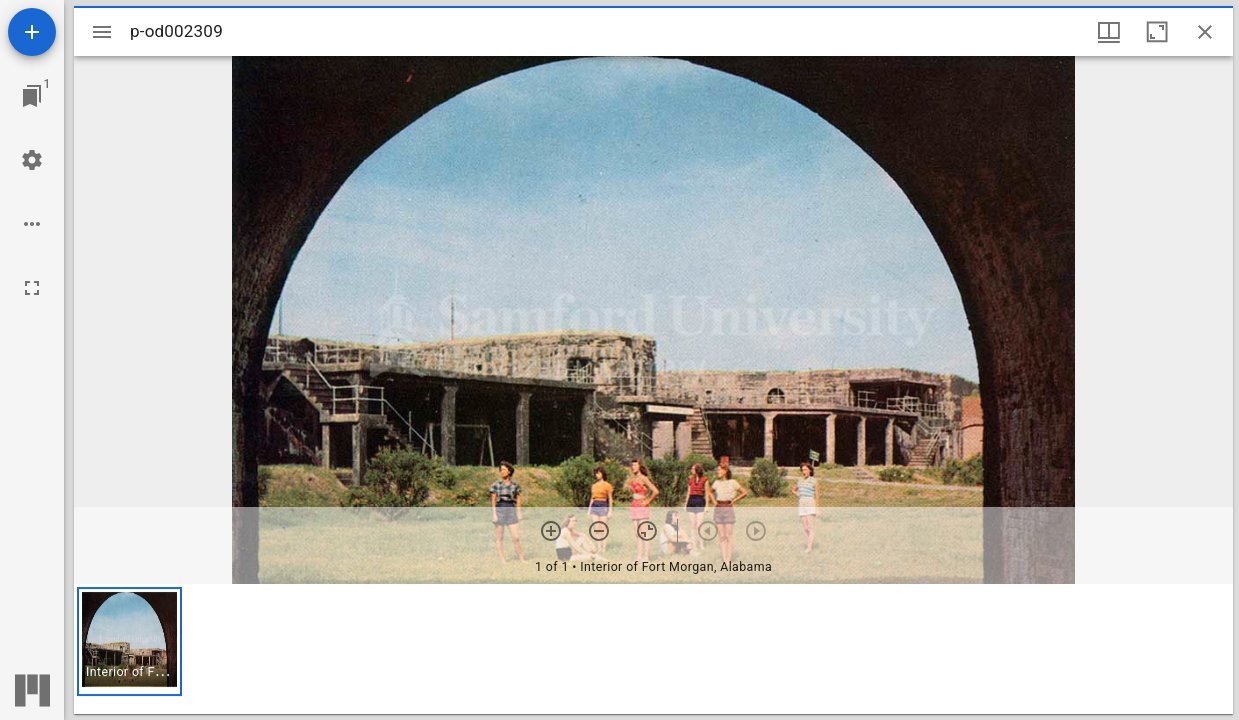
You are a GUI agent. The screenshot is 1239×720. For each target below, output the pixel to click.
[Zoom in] (551, 531)
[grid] (653, 649)
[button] (129, 641)
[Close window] (1205, 32)
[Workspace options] (32, 224)
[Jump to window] (32, 96)
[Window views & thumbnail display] (1109, 32)
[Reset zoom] (647, 531)
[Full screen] (32, 288)
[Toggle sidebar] (102, 32)
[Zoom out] (599, 531)
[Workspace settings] (32, 160)
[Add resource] (32, 32)
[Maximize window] (1157, 32)
